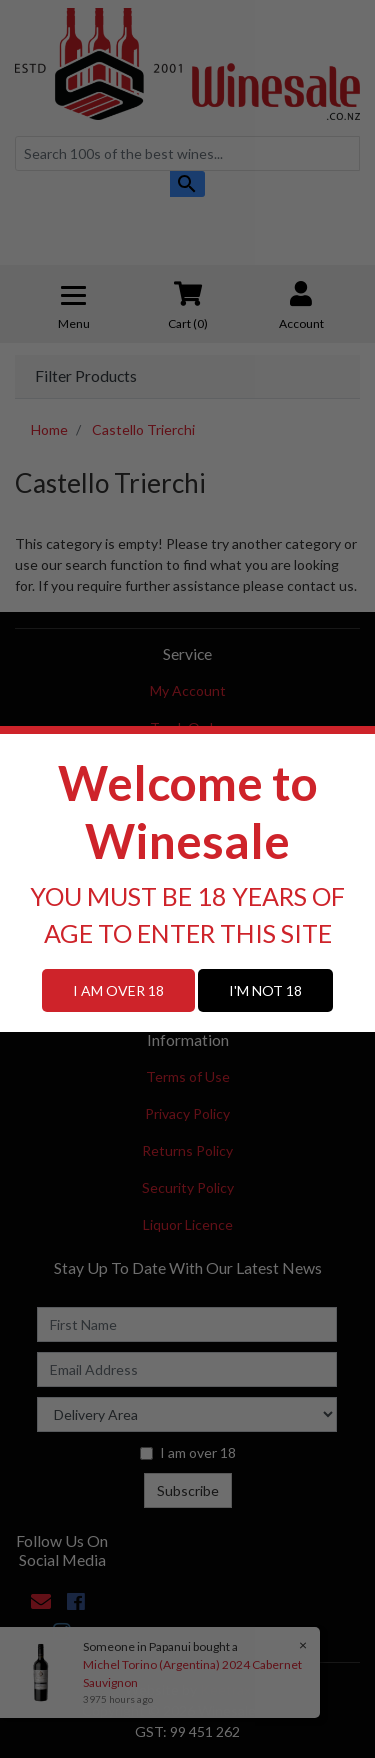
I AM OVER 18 (118, 990)
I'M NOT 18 (265, 990)
